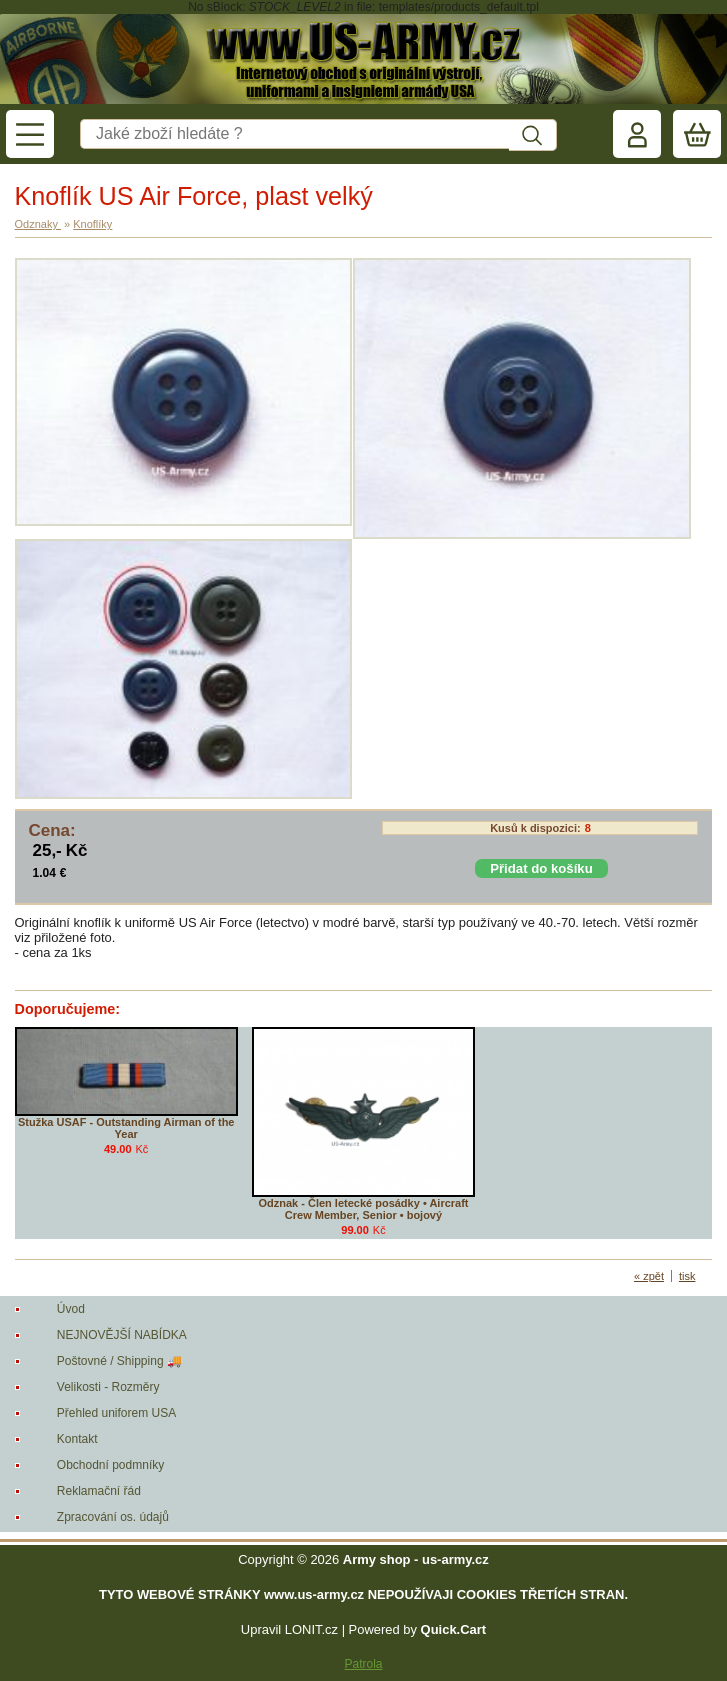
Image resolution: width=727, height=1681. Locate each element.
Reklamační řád (99, 1491)
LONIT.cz (311, 1629)
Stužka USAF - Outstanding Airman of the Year (126, 1128)
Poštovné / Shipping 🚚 (119, 1361)
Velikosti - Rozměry (108, 1387)
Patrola (363, 1664)
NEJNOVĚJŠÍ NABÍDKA (122, 1335)
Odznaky (38, 224)
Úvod (71, 1309)
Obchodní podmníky (110, 1465)
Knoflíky (92, 224)
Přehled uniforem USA (116, 1413)
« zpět (649, 1276)
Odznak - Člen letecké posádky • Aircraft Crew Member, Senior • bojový (363, 1209)
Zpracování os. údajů (113, 1517)
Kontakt (77, 1439)
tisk (687, 1276)
